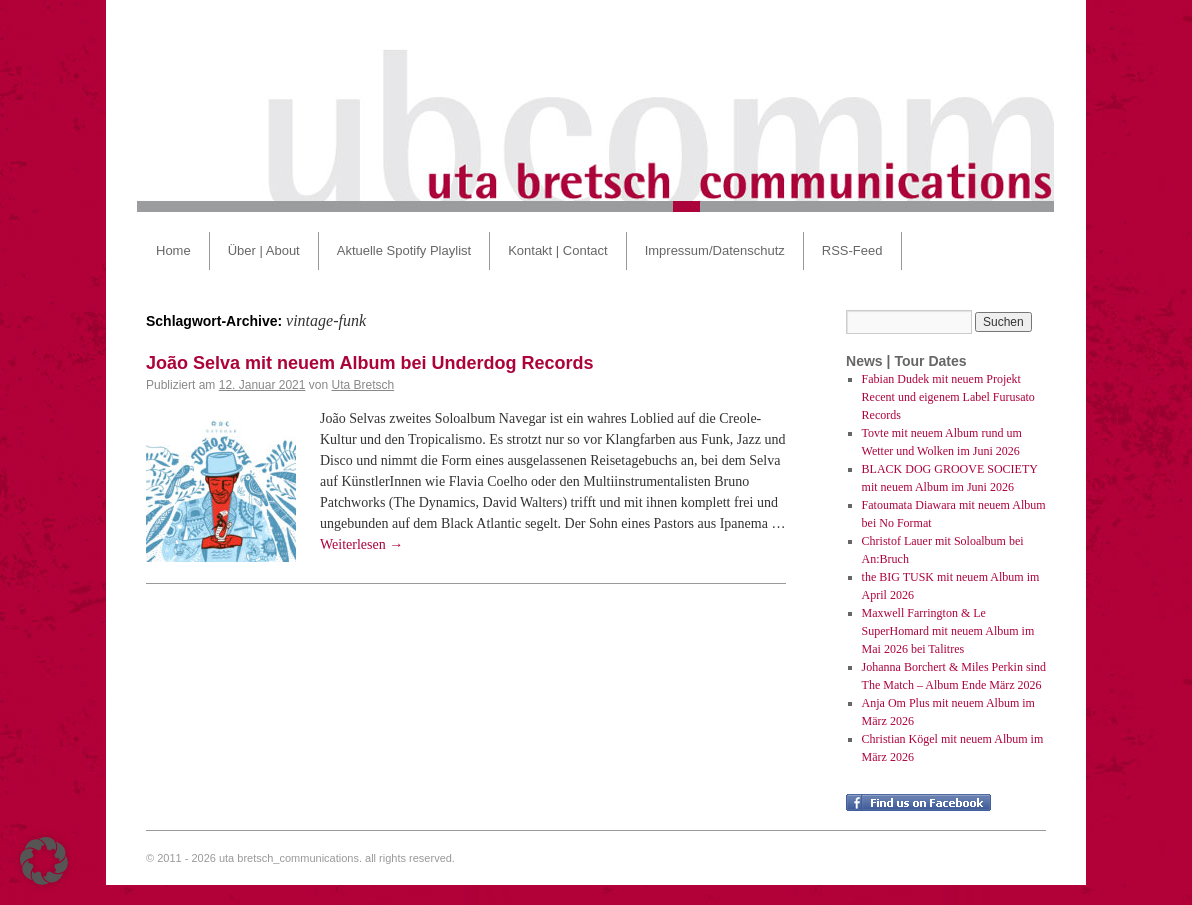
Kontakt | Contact (558, 250)
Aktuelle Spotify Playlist (404, 250)
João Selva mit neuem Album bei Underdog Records (369, 363)
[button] (44, 861)
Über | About (264, 250)
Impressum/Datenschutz (715, 250)
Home (173, 250)
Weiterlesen (361, 544)
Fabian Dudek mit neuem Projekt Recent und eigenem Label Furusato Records (948, 397)
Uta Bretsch (363, 385)
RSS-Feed (852, 250)
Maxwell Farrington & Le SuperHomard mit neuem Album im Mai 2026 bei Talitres (948, 631)
